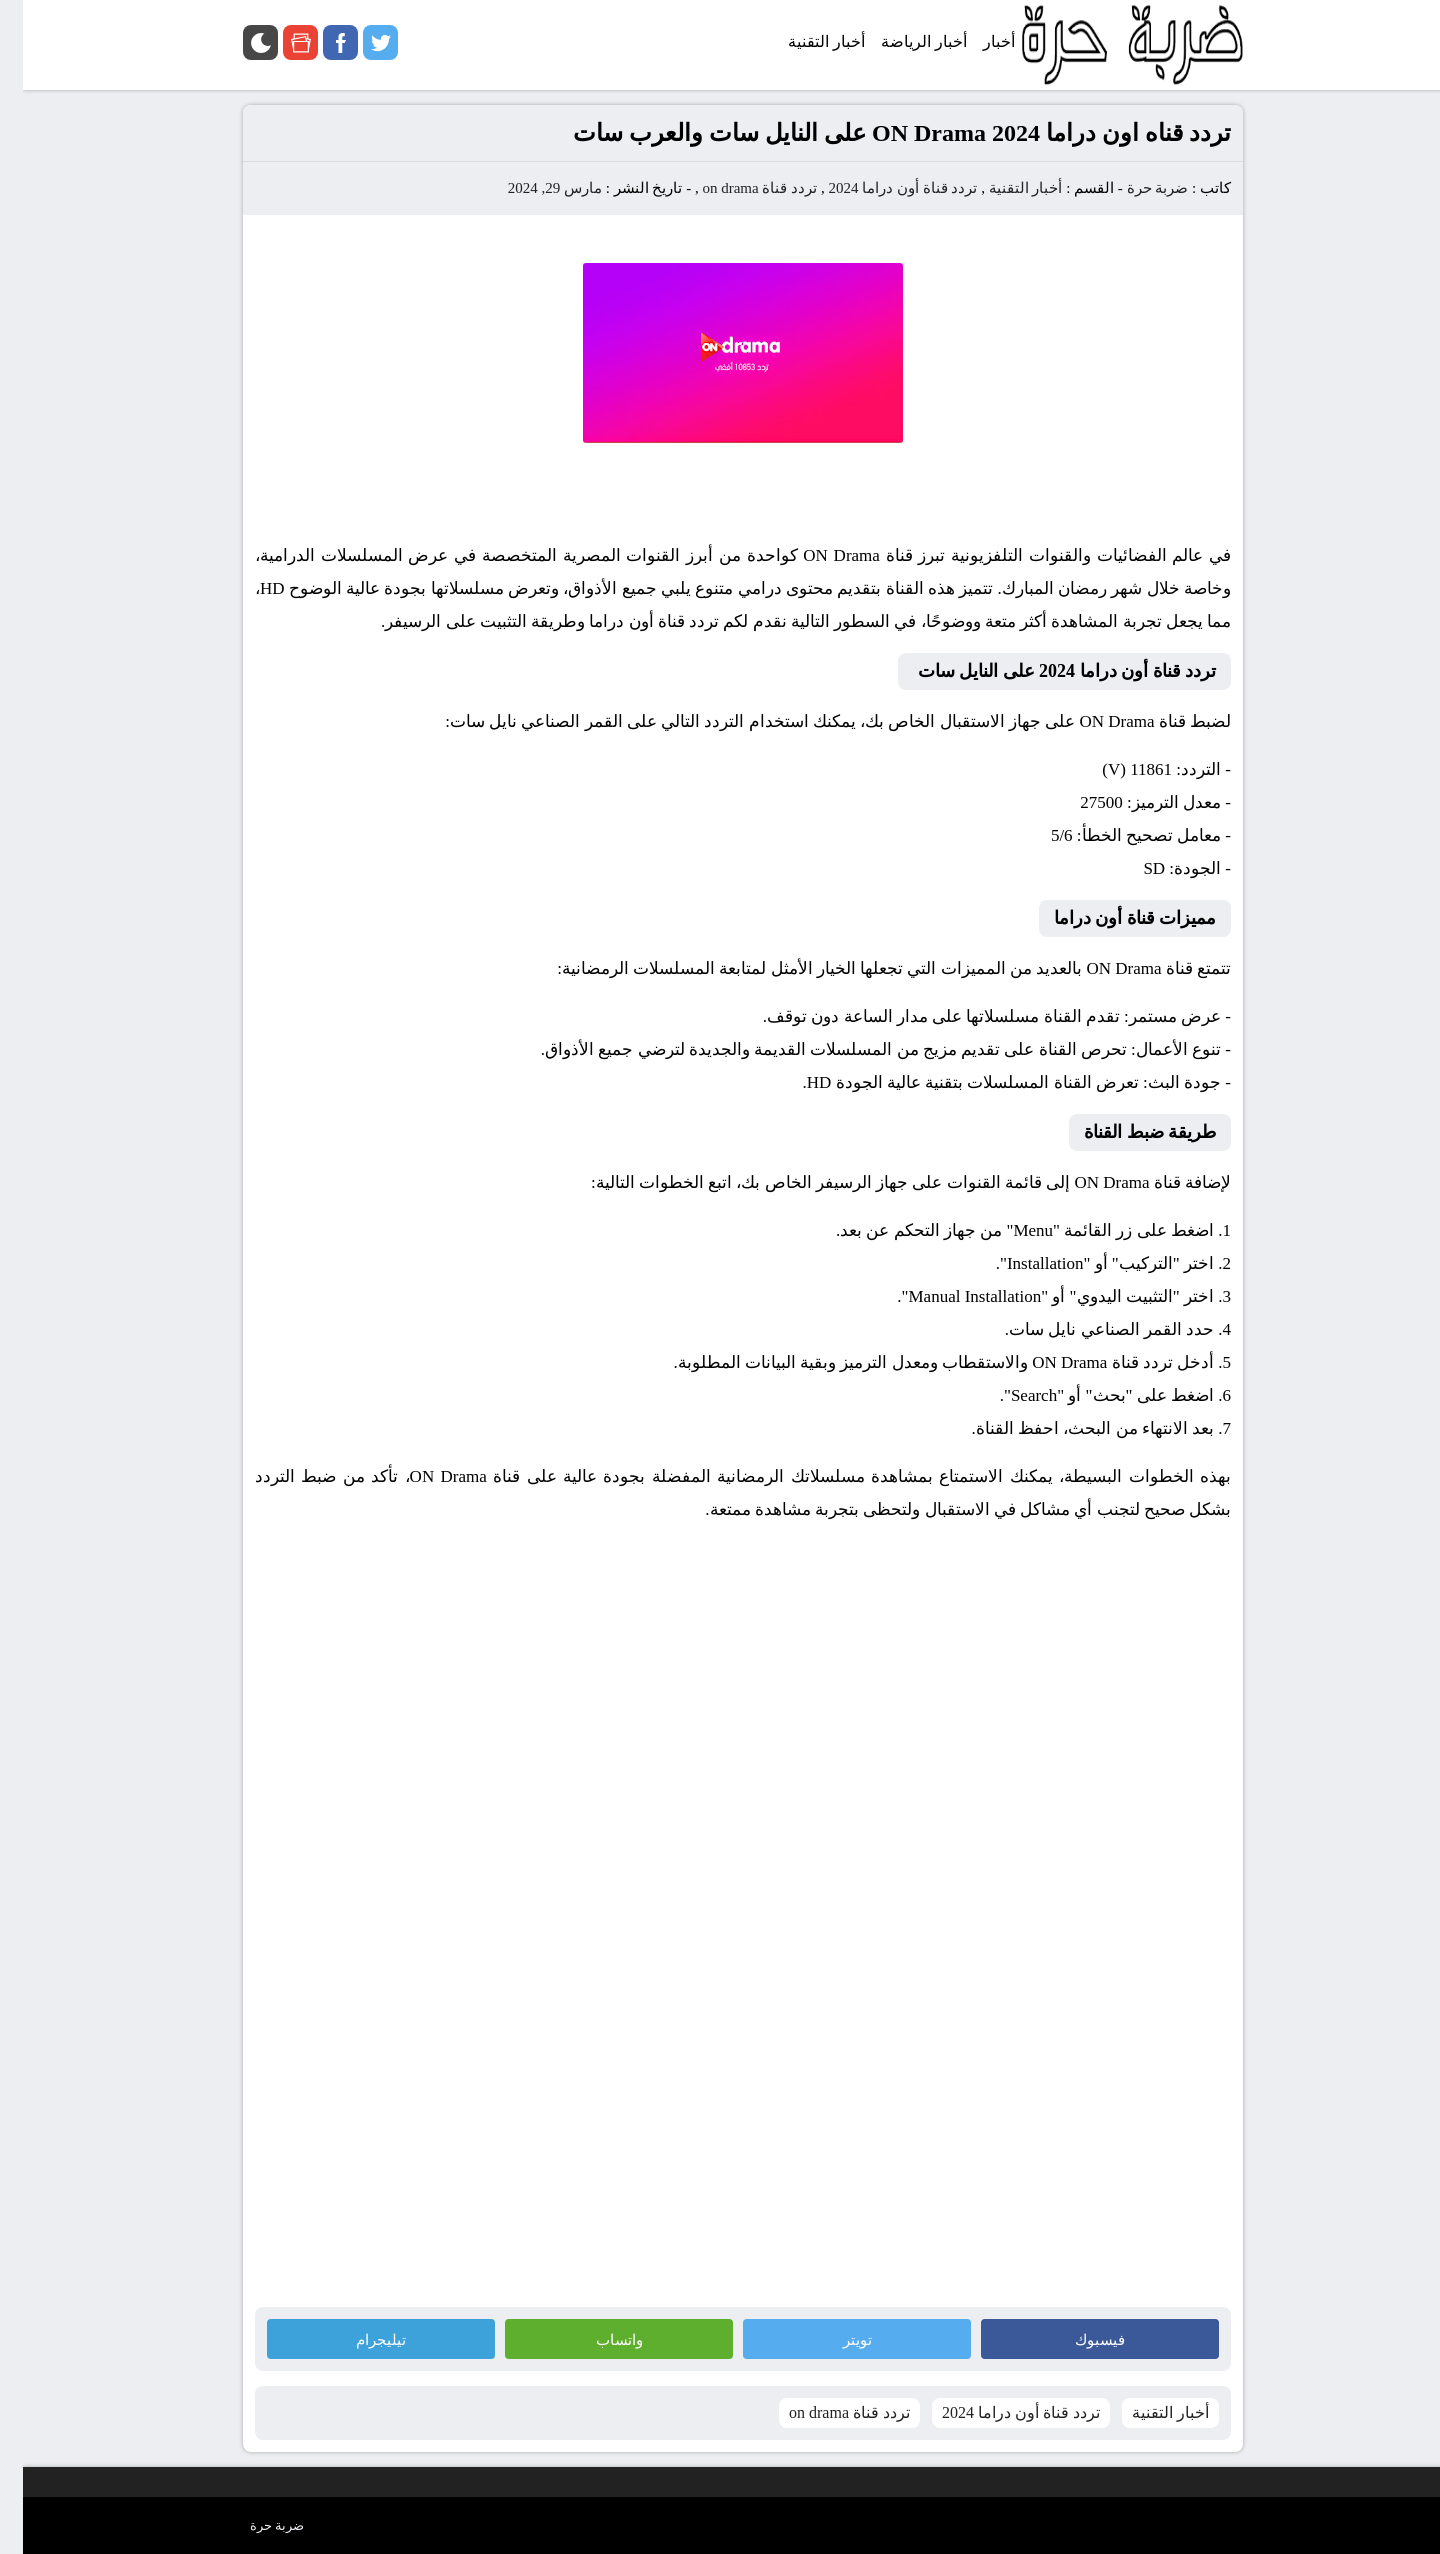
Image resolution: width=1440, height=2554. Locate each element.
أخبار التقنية (1003, 188)
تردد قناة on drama (736, 188)
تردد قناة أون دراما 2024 (879, 188)
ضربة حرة (1133, 188)
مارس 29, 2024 (532, 188)
